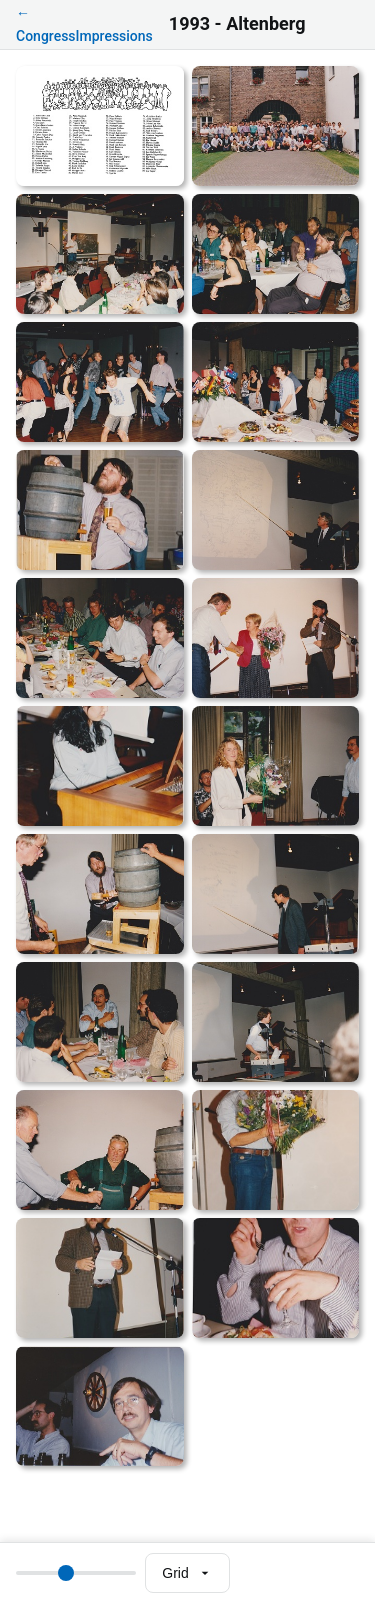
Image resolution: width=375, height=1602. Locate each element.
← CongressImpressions (84, 24)
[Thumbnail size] (76, 1573)
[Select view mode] (187, 1573)
